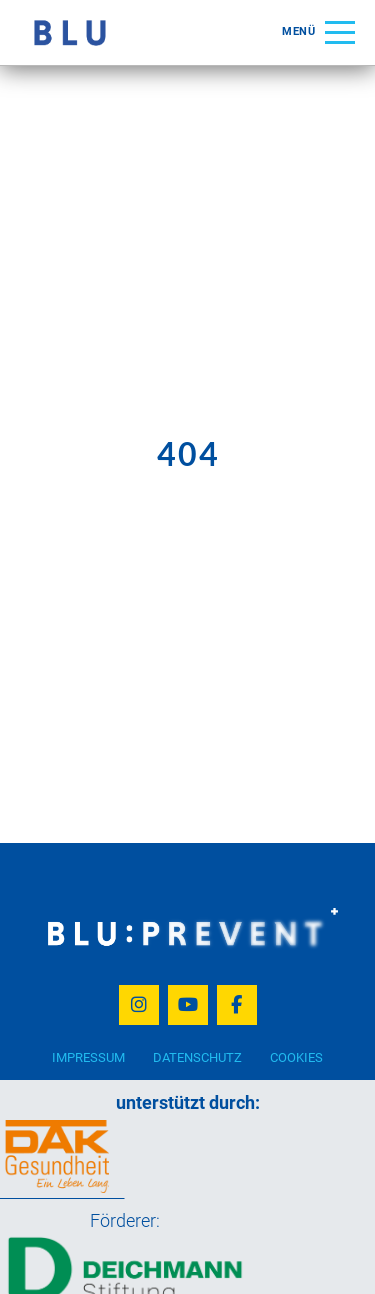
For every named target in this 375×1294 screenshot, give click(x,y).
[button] (318, 32)
